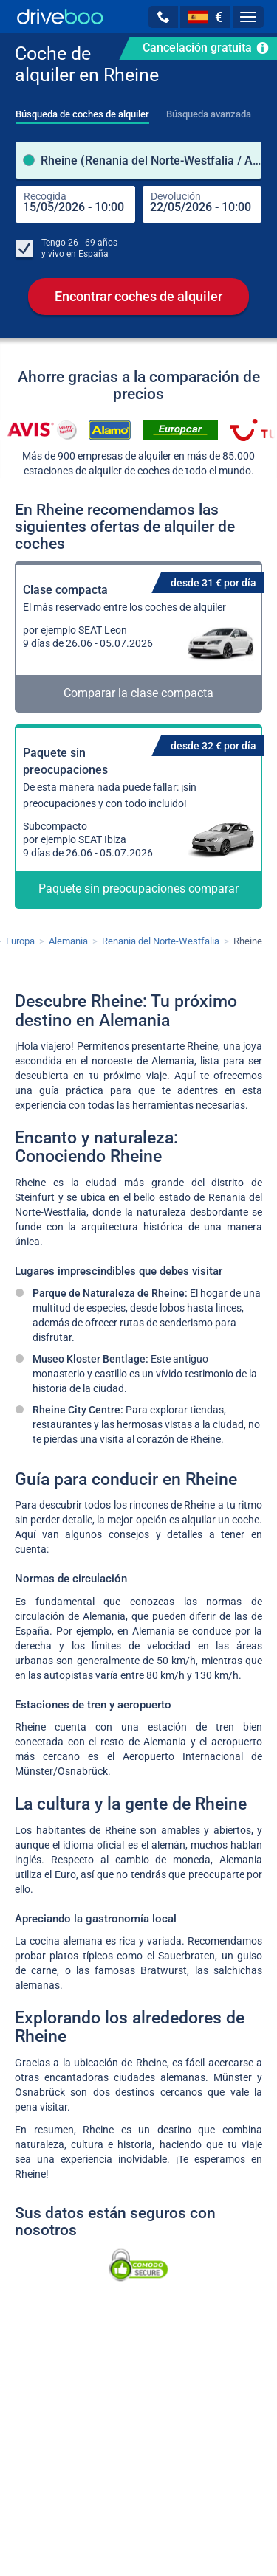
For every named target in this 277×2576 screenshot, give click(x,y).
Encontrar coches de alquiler (138, 296)
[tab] (82, 110)
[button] (163, 17)
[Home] (60, 17)
